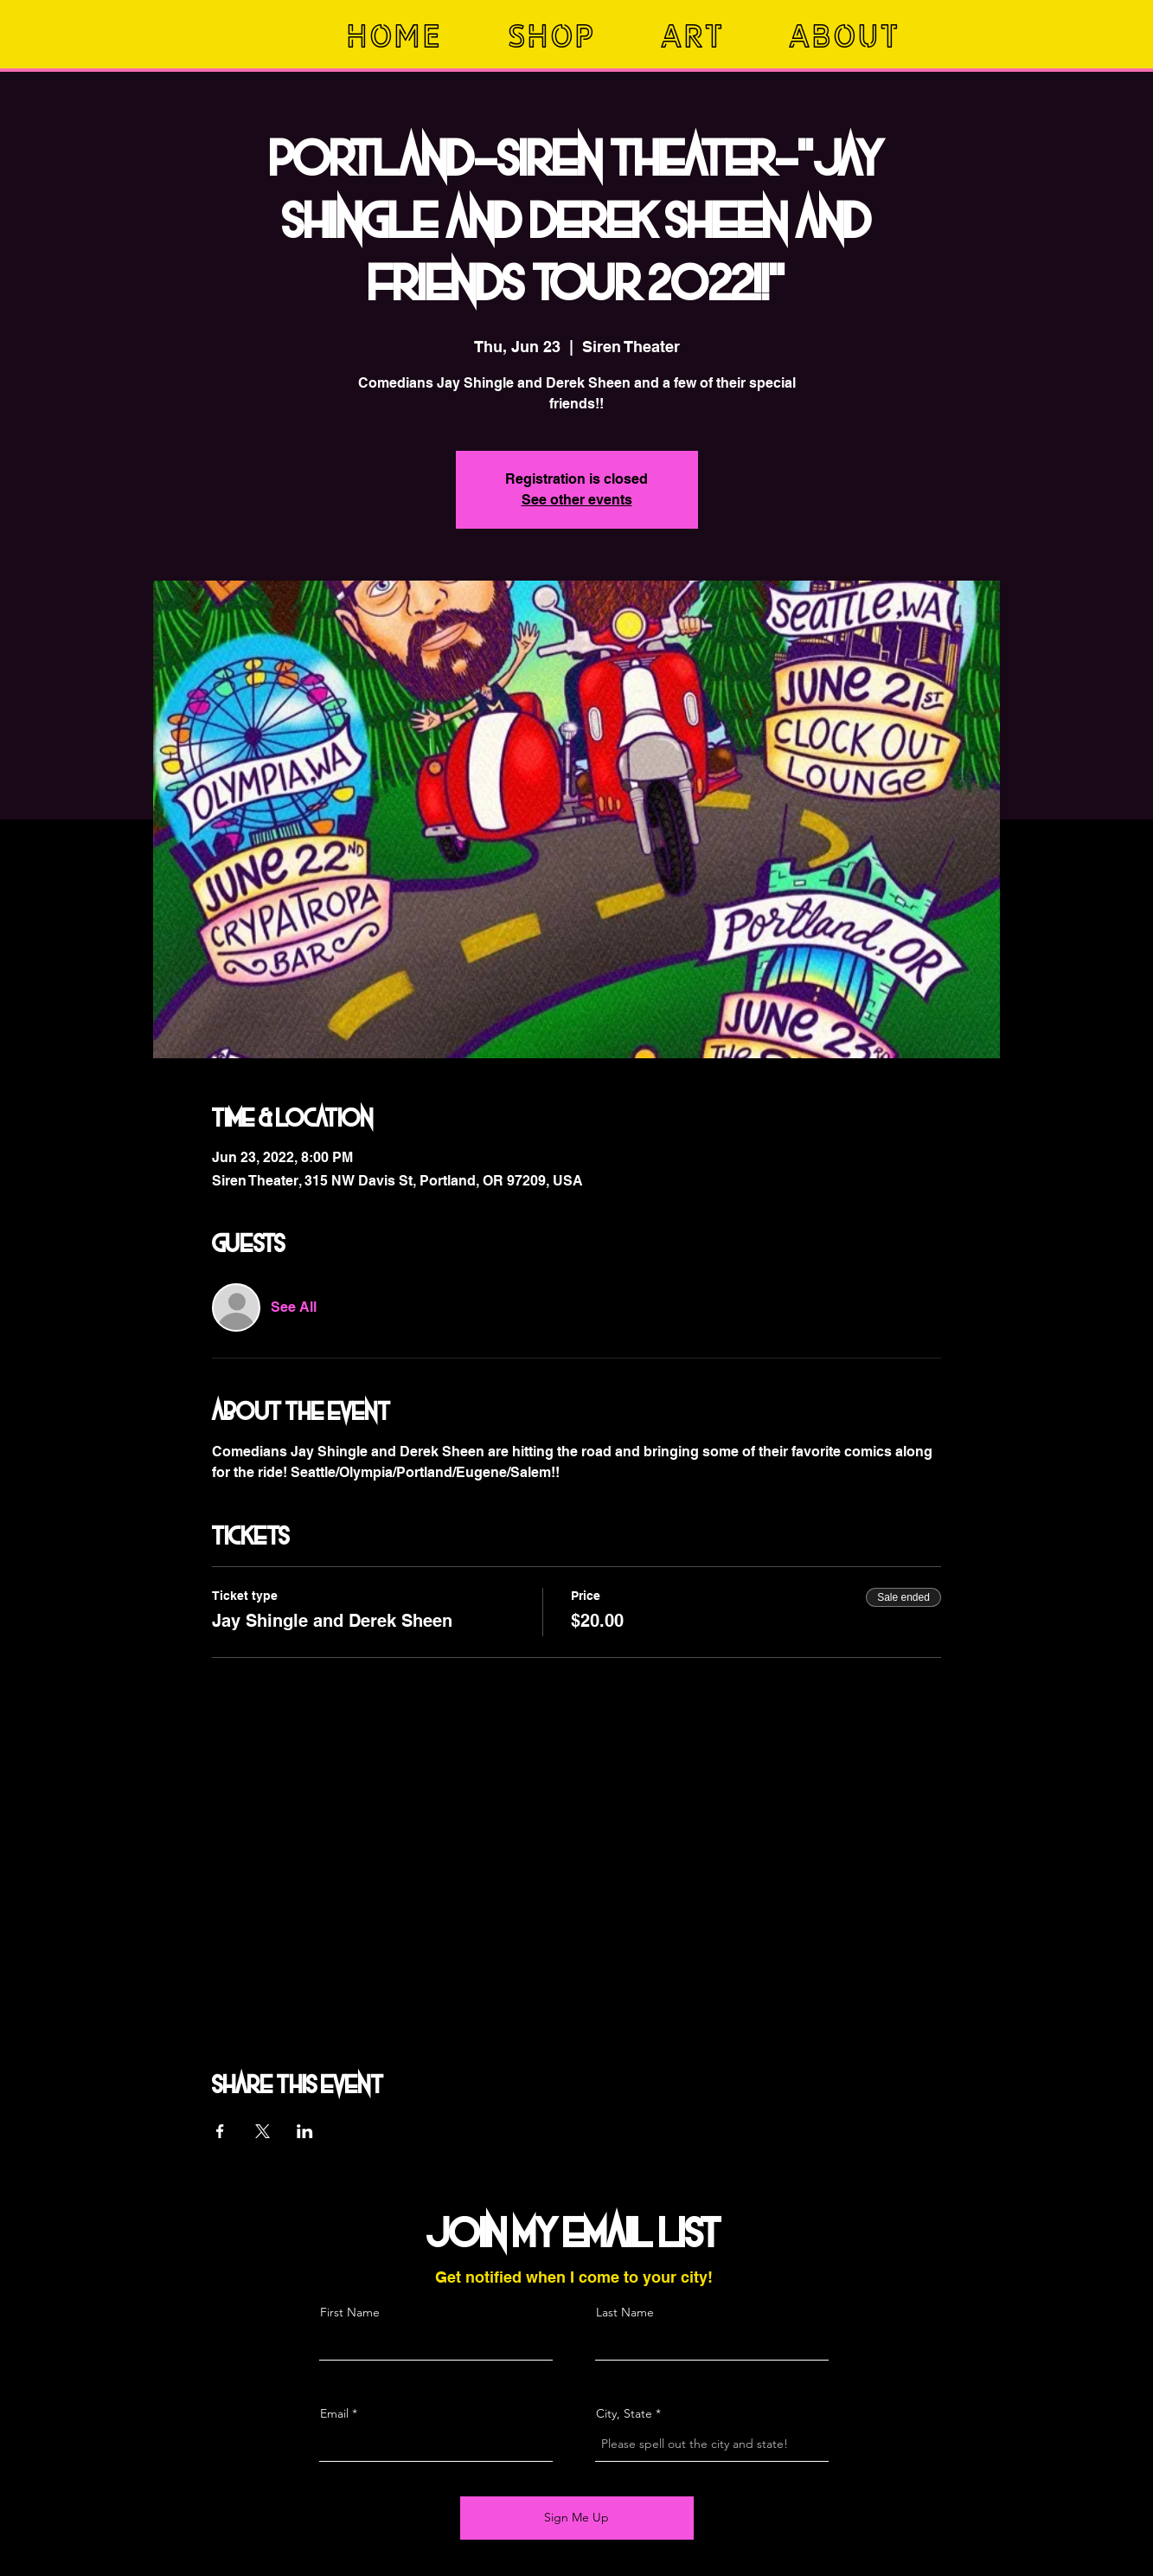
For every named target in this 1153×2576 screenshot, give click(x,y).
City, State (624, 2413)
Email (334, 2413)
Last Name (625, 2312)
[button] (571, 36)
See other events (577, 499)
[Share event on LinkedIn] (305, 2131)
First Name (350, 2312)
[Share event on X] (262, 2131)
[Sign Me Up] (577, 2518)
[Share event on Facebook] (220, 2131)
